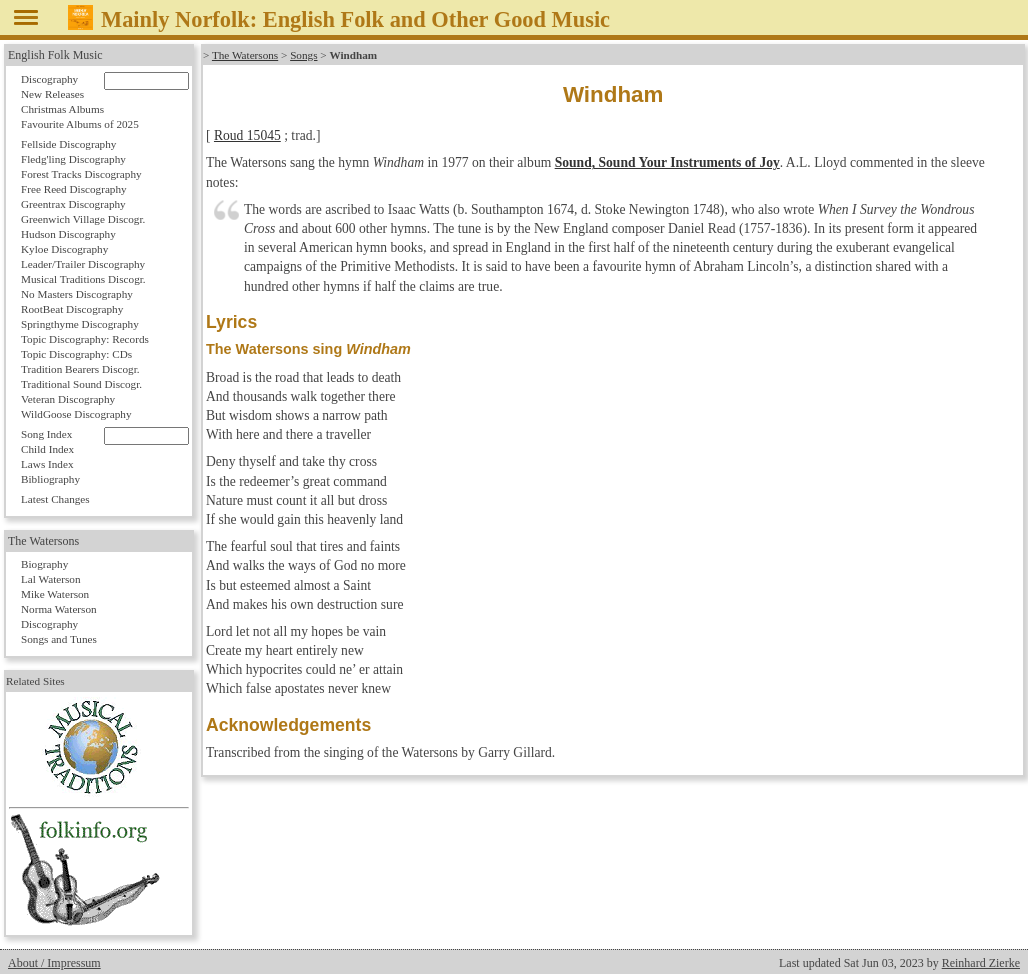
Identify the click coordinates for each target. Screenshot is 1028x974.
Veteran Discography (68, 399)
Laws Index (47, 464)
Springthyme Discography (80, 324)
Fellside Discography (68, 144)
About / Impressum (54, 963)
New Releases (52, 94)
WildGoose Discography (76, 414)
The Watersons (245, 55)
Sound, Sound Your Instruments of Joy (667, 162)
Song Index (46, 434)
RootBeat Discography (72, 309)
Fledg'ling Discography (73, 159)
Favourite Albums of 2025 (80, 124)
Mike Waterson (55, 594)
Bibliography (50, 479)
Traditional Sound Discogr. (81, 384)
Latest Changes (55, 499)
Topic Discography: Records (85, 339)
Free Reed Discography (74, 189)
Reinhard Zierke (981, 963)
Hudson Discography (68, 234)
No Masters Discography (77, 294)
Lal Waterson (50, 579)
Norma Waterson (59, 609)
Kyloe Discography (64, 249)
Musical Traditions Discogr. (83, 279)
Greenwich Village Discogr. (83, 219)
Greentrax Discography (73, 204)
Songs (303, 55)
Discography (49, 79)
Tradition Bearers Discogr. (80, 369)
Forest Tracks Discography (81, 174)
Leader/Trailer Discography (83, 264)
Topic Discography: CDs (76, 354)
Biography (44, 564)
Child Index (47, 449)
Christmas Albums (62, 109)
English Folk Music (55, 55)
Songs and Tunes (59, 639)
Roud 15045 (247, 135)
